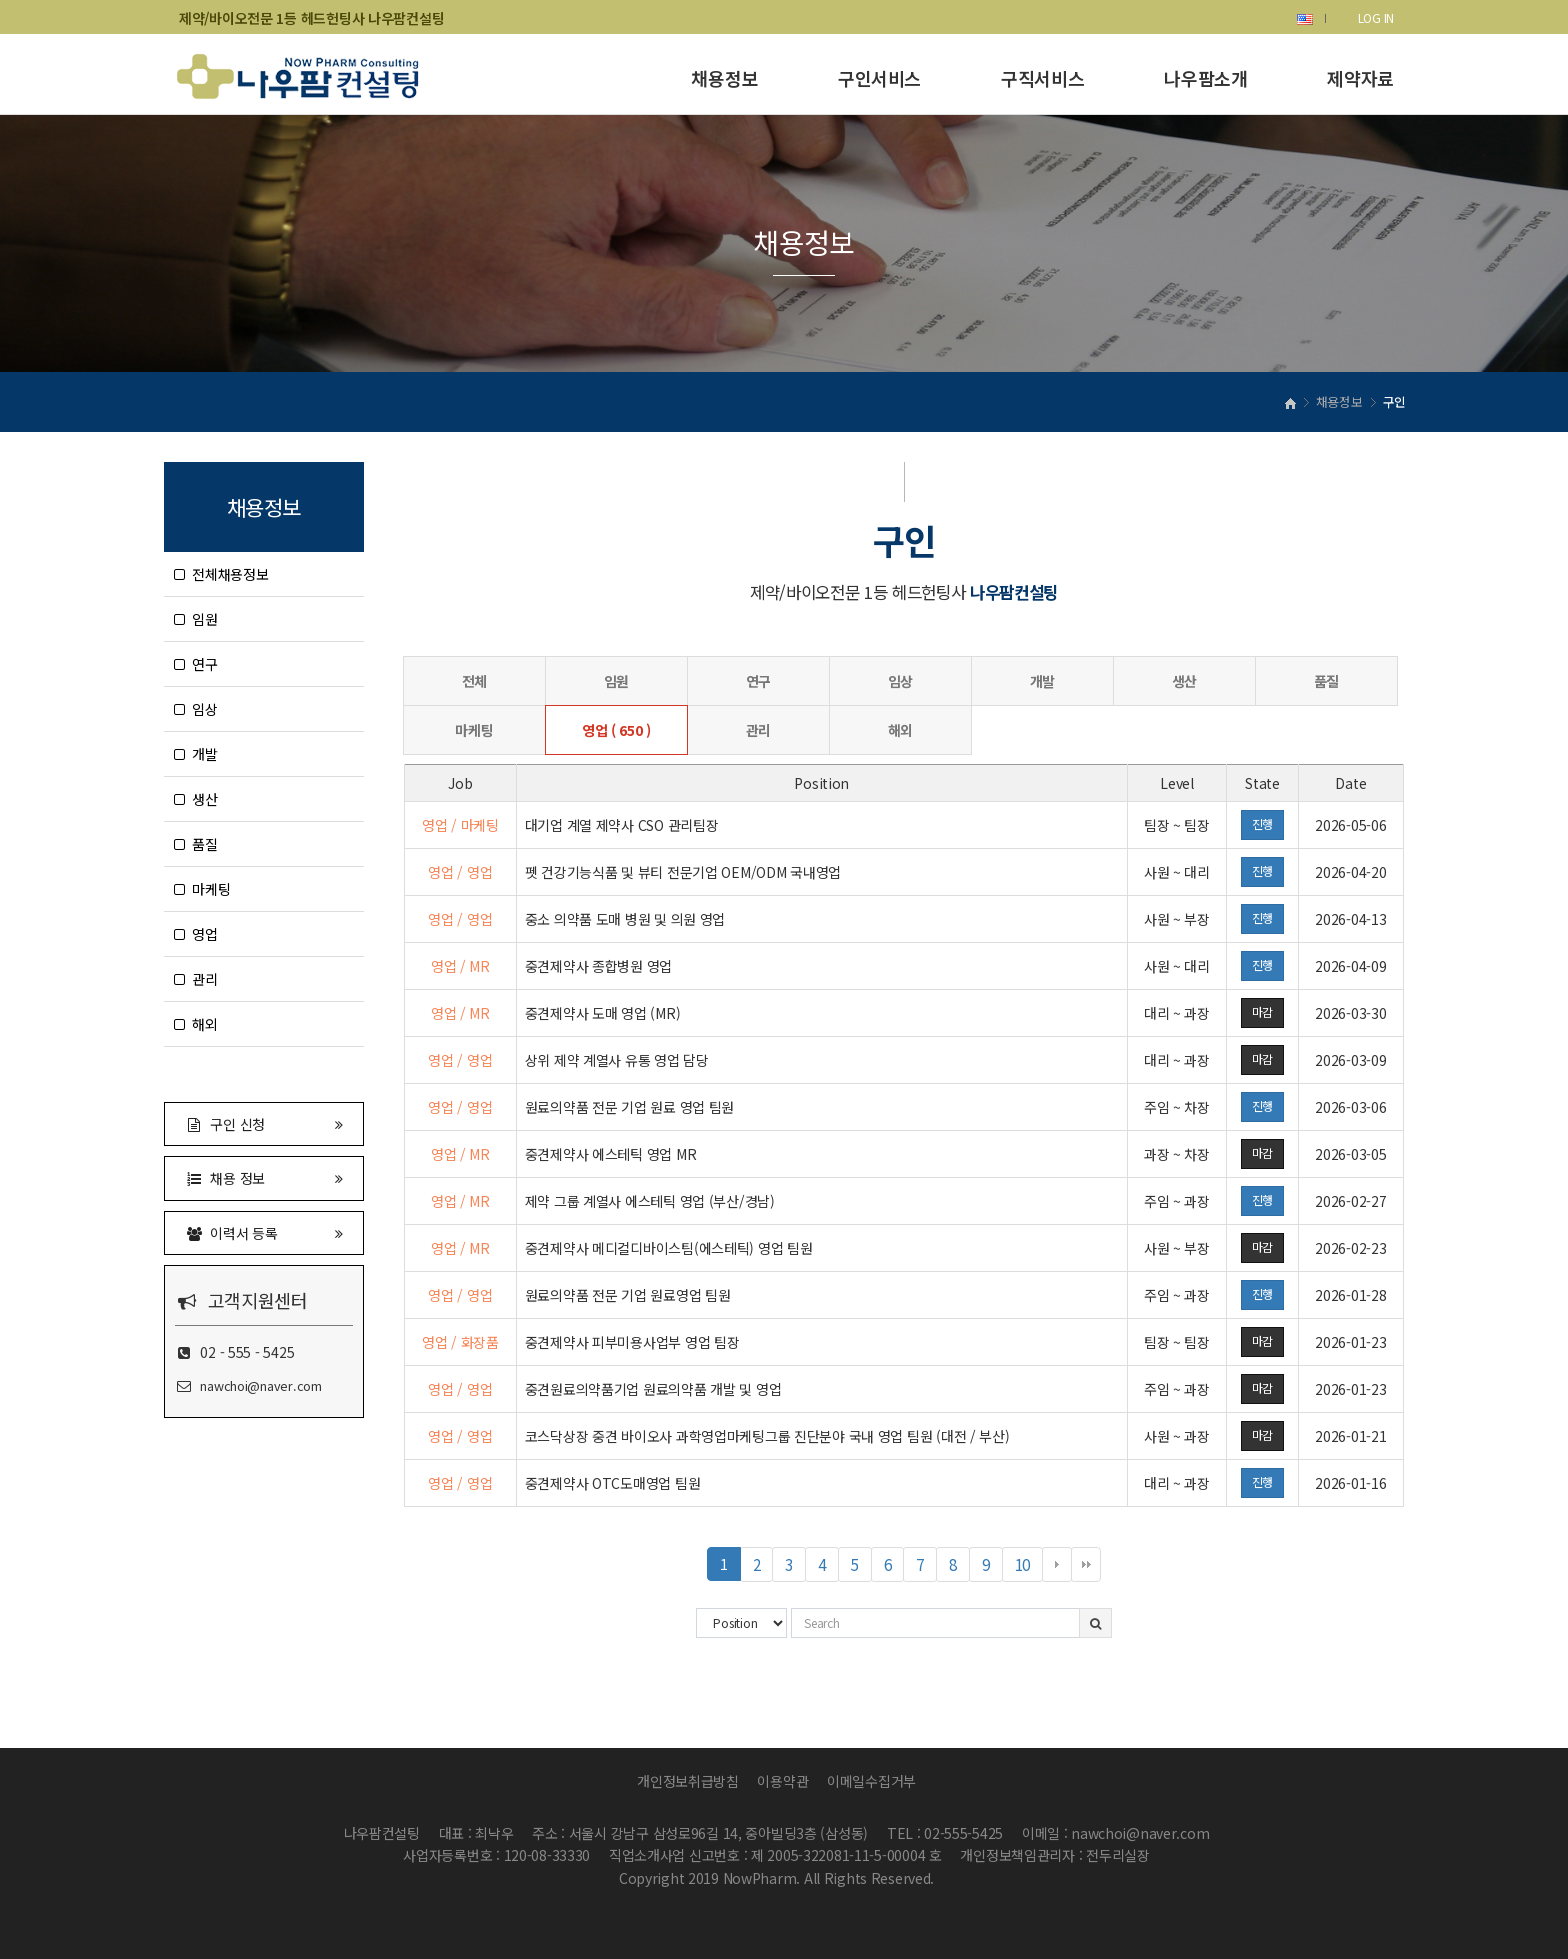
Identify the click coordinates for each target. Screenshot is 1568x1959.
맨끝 (1086, 1565)
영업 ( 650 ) (616, 730)
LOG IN (1376, 17)
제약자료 (1360, 78)
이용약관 (782, 1781)
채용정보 (724, 78)
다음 (1057, 1565)
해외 (196, 1024)
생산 (196, 799)
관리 (196, 979)
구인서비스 (879, 78)
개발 (196, 754)
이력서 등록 (264, 1232)
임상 (196, 709)
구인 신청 (264, 1123)
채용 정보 (264, 1177)
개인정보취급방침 (688, 1781)
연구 (196, 664)
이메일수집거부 (871, 1781)
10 (1029, 1567)
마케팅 (202, 889)
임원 (196, 619)
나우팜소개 (1205, 78)
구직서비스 (1042, 78)
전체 (474, 681)
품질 (196, 844)
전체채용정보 (221, 574)
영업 (196, 934)
